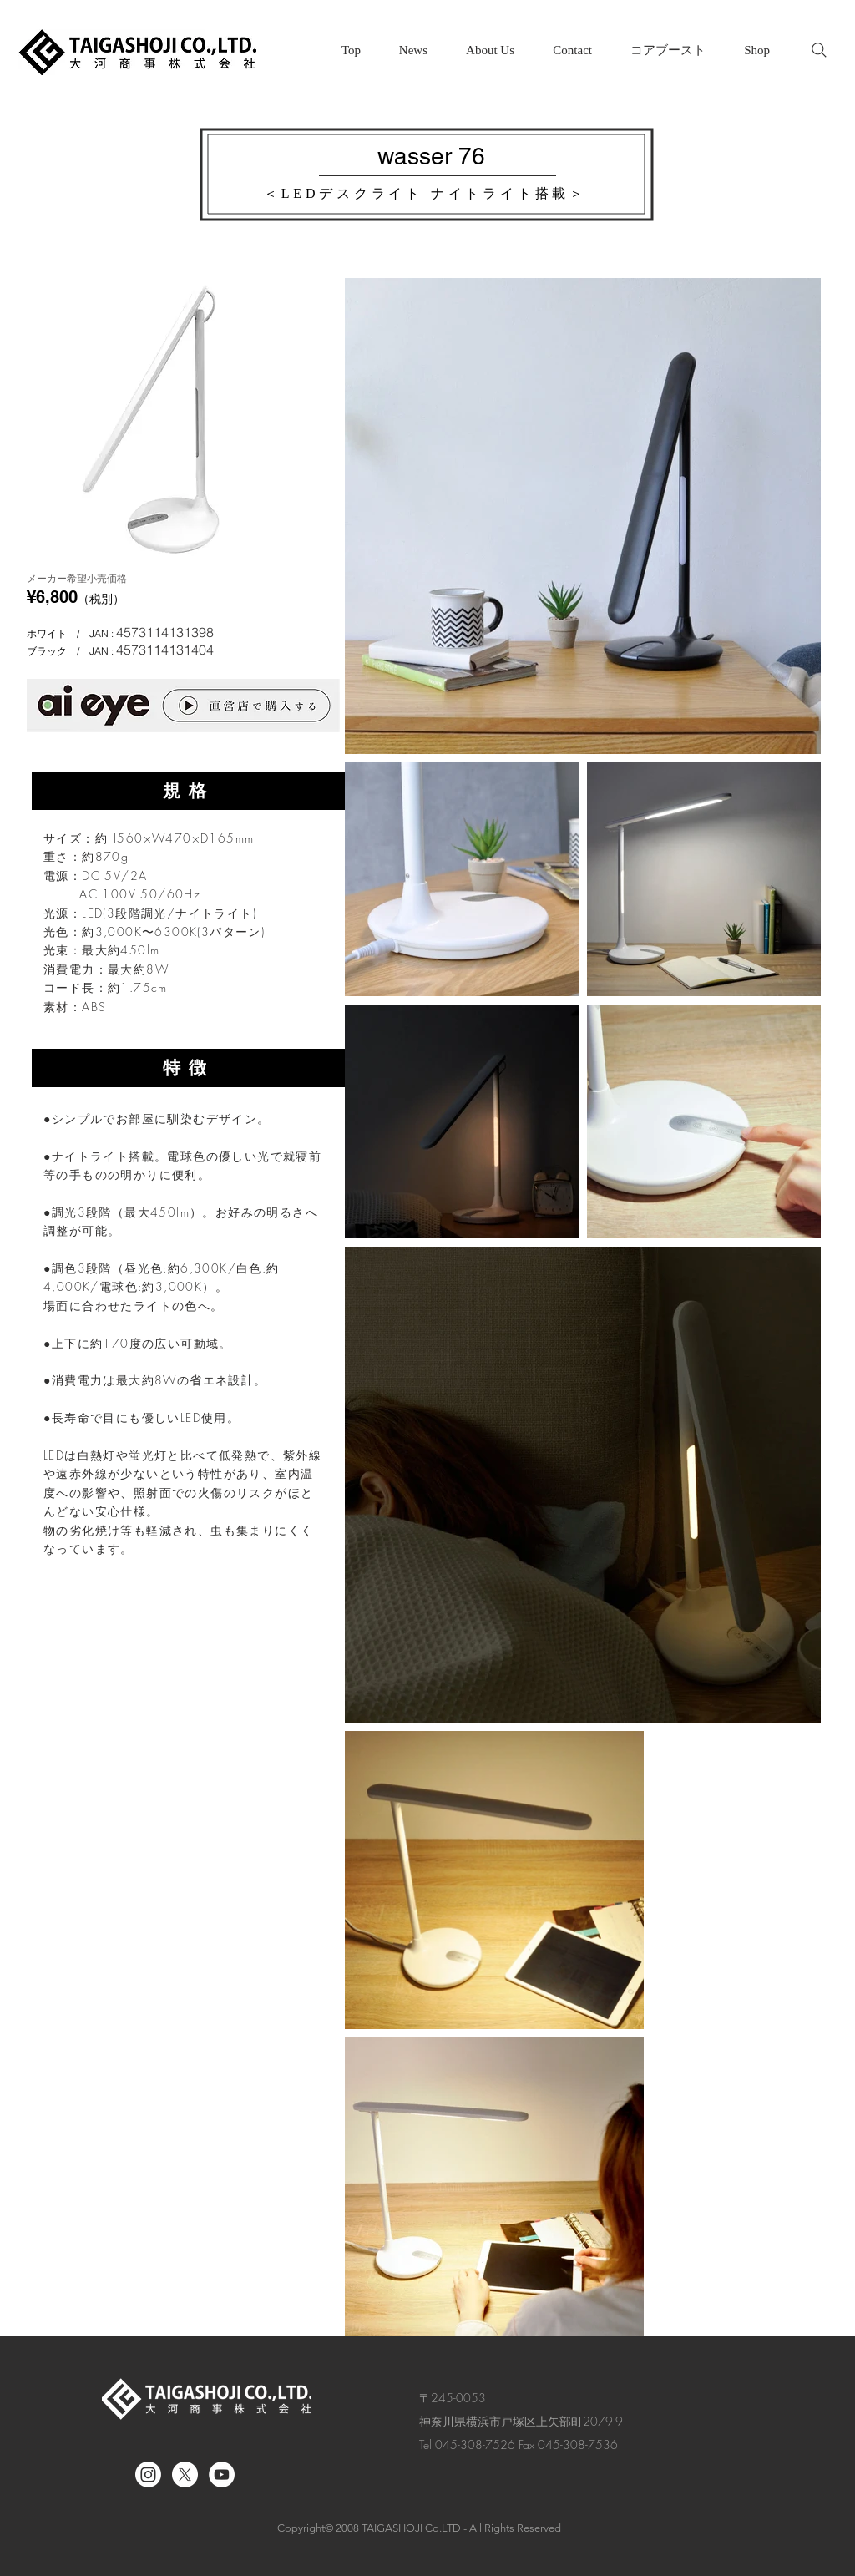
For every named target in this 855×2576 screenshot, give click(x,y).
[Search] (819, 50)
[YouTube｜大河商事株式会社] (222, 2474)
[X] (185, 2474)
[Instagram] (148, 2474)
